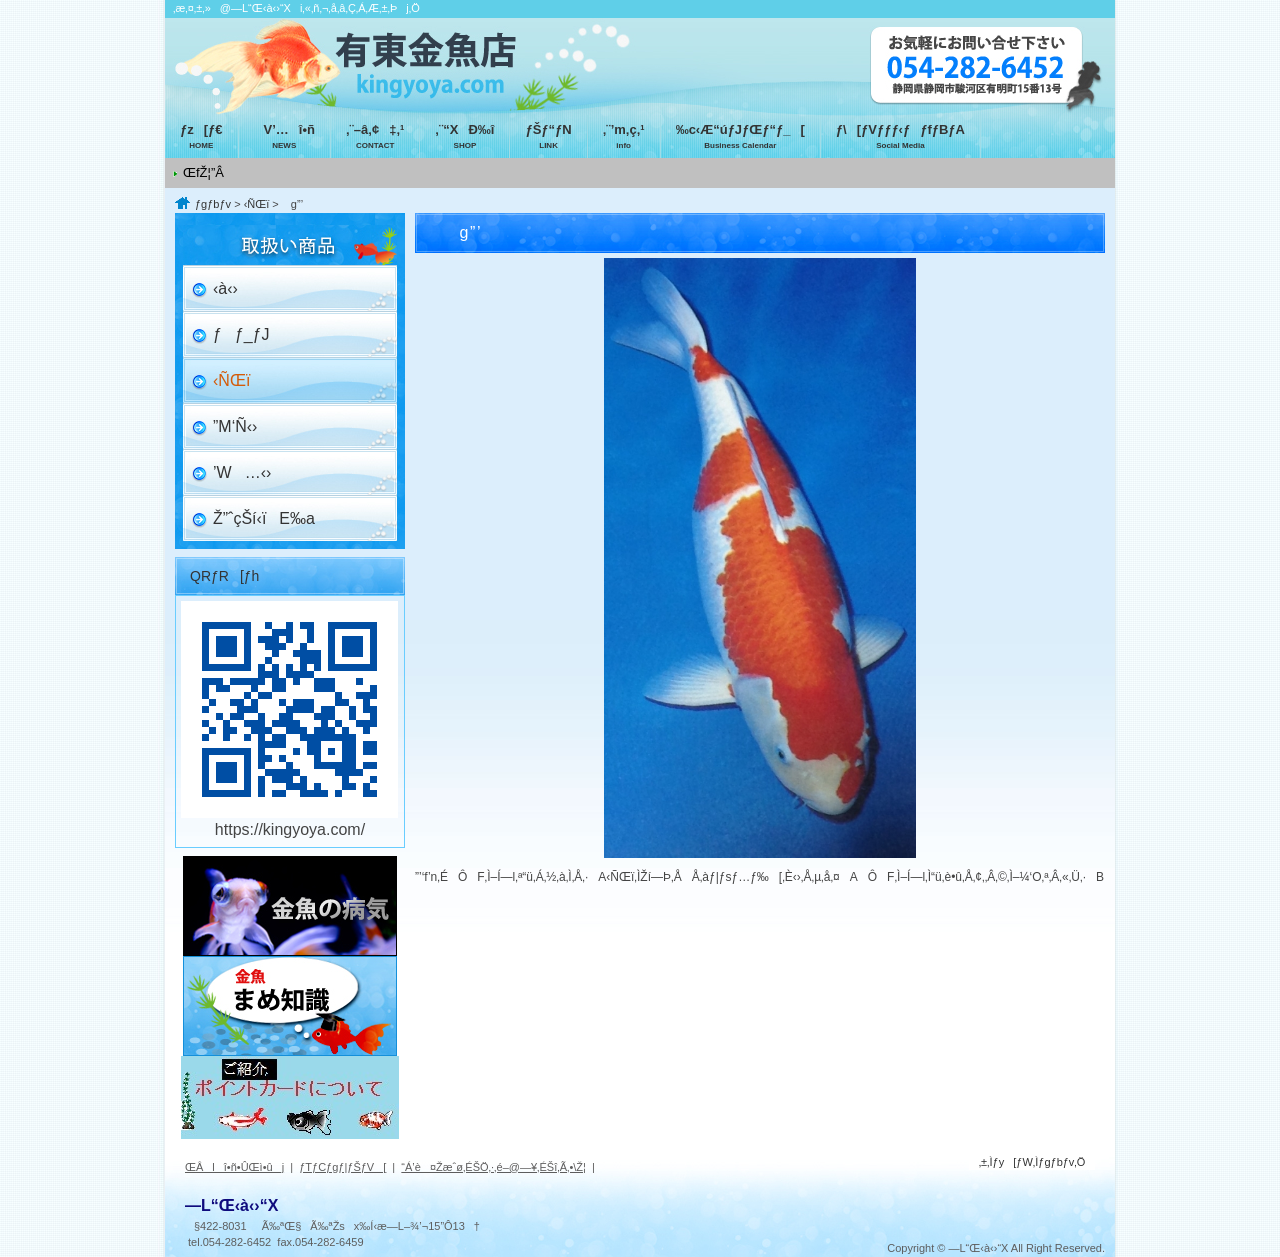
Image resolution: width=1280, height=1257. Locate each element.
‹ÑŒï (257, 204)
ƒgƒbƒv (213, 204)
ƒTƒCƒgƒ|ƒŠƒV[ (342, 1167)
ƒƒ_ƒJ (241, 334)
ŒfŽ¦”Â (203, 172)
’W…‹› (242, 472)
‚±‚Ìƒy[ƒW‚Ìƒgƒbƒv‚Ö (1032, 1162)
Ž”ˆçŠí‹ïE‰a (264, 518)
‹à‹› (225, 288)
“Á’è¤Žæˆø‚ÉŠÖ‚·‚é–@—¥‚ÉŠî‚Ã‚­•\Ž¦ (493, 1167)
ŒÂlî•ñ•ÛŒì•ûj (234, 1167)
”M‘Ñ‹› (235, 426)
